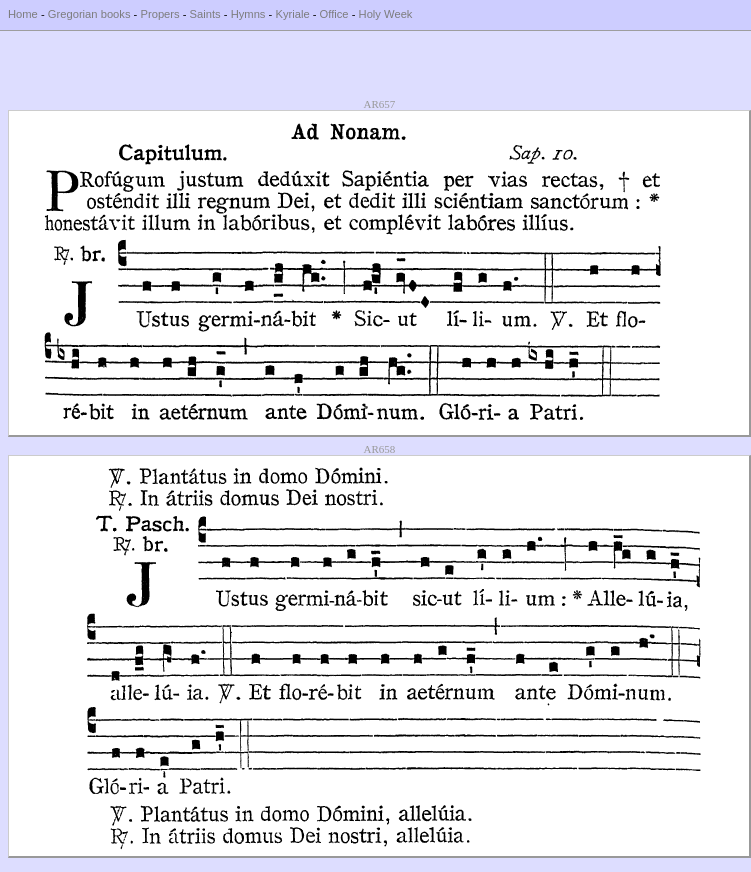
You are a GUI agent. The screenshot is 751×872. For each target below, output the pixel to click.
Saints (205, 14)
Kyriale (292, 14)
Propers (159, 14)
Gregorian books (89, 14)
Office (334, 14)
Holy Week (386, 14)
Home (23, 14)
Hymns (248, 14)
